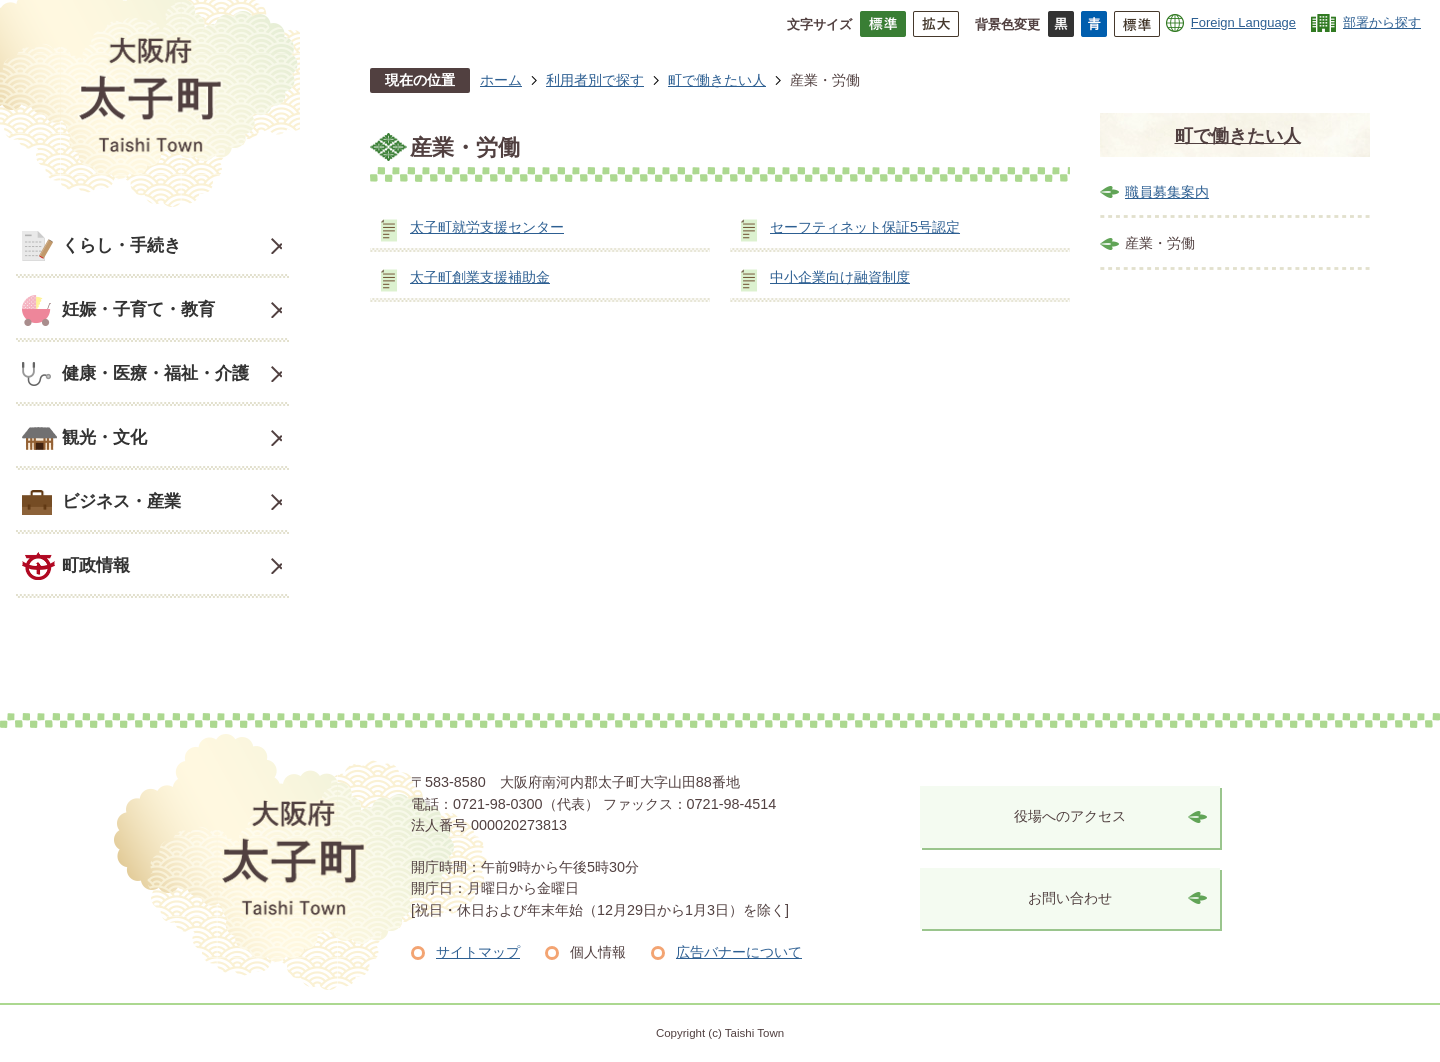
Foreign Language (1243, 22)
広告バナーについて (739, 952)
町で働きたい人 (717, 80)
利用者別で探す (595, 80)
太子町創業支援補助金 (480, 277)
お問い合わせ (1070, 898)
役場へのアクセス (1070, 816)
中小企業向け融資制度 (840, 277)
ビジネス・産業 (121, 501)
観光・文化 (104, 437)
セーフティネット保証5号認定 (865, 227)
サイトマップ (478, 952)
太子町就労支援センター (487, 227)
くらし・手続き (121, 245)
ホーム (501, 80)
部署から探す (1382, 22)
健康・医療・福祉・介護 (155, 373)
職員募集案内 (1167, 192)
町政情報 (96, 565)
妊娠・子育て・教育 (138, 309)
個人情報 (598, 952)
